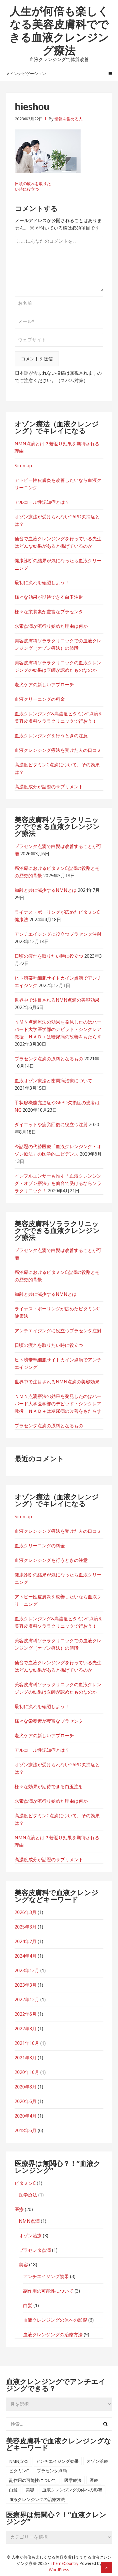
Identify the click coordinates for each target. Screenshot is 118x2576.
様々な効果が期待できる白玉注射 (49, 597)
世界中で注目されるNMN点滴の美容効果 (57, 1000)
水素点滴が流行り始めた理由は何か (51, 626)
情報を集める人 (69, 118)
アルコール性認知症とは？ (42, 502)
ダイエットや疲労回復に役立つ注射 (51, 1124)
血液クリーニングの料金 (40, 699)
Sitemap (23, 465)
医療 (19, 2209)
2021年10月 (27, 2043)
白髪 (27, 2305)
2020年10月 (27, 2072)
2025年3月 (26, 1927)
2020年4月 (26, 2116)
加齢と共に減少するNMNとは (46, 890)
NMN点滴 (29, 2221)
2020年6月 (26, 2101)
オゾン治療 (30, 2235)
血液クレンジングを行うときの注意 (51, 735)
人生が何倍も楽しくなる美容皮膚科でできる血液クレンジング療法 (59, 30)
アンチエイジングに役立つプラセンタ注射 (58, 934)
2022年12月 (27, 1999)
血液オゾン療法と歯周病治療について (53, 1080)
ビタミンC (25, 2183)
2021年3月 (26, 2058)
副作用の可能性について (48, 2291)
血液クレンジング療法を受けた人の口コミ (58, 750)
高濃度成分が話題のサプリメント (49, 786)
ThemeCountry (64, 2563)
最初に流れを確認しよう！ (42, 582)
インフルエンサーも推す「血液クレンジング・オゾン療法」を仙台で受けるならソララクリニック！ (58, 1183)
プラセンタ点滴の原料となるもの (49, 1058)
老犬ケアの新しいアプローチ (44, 684)
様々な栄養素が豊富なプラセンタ (49, 611)
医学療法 (28, 2195)
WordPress (59, 2569)
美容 (23, 2265)
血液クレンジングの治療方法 (53, 2334)
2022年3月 (26, 2028)
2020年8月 (26, 2087)
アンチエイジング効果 (46, 2276)
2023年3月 (26, 1985)
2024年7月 (26, 1941)
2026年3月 (26, 1912)
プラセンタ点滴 (35, 2250)
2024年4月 (26, 1956)
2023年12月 (27, 1970)
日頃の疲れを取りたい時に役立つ (33, 186)
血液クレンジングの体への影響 (55, 2320)
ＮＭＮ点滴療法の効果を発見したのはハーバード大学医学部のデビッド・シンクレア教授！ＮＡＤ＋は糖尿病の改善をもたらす (58, 1029)
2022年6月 (26, 2014)
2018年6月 (26, 2130)
